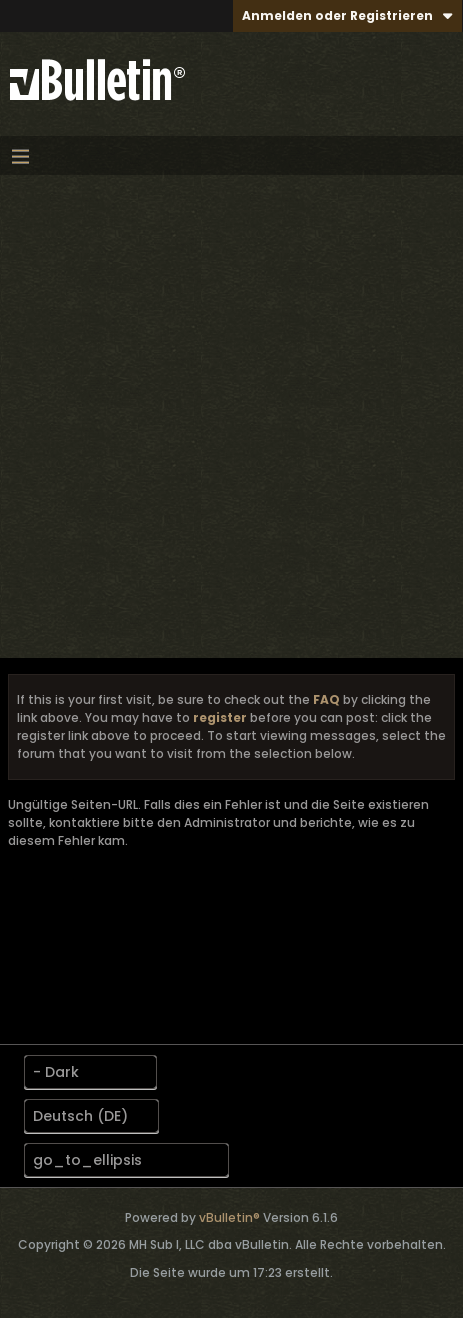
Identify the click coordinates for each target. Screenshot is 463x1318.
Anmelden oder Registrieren (347, 15)
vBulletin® (229, 1217)
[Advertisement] (231, 416)
